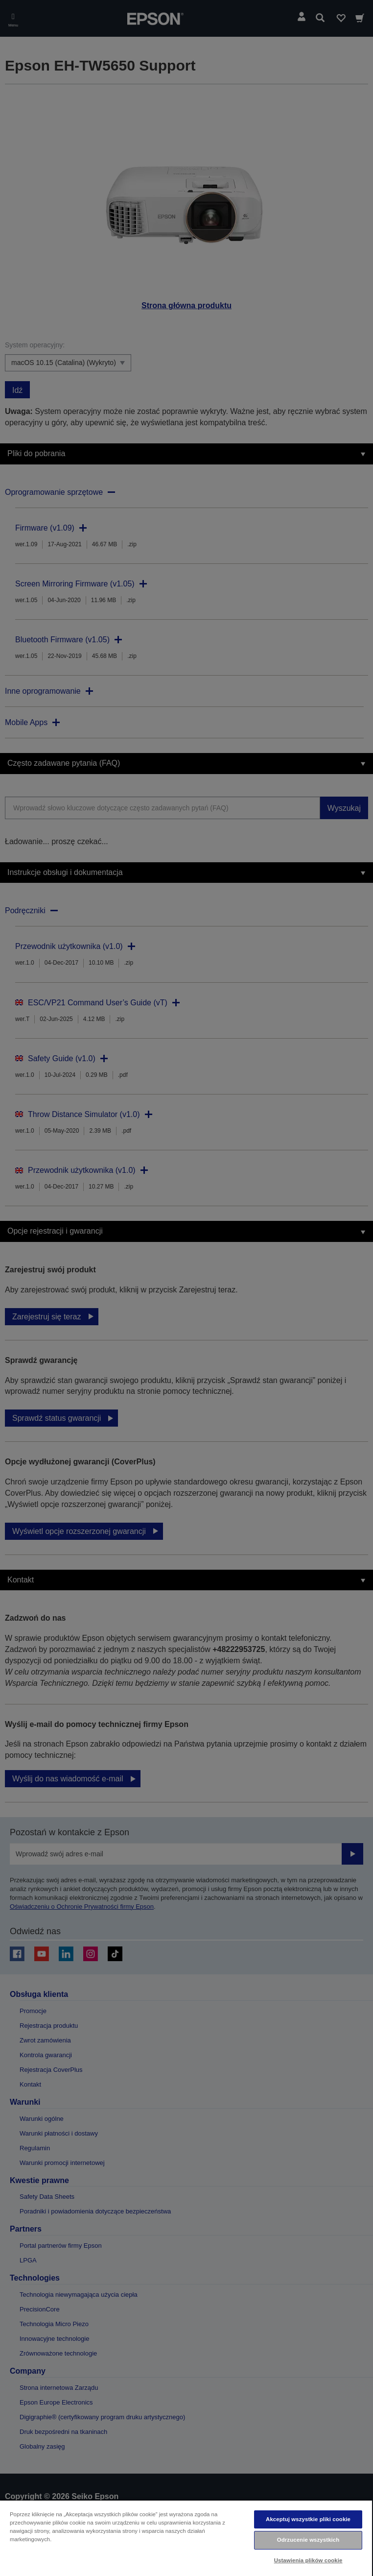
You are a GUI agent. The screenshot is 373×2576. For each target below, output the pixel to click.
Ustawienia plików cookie (308, 2560)
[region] (186, 2538)
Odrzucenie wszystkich (308, 2540)
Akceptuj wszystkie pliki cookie (308, 2519)
